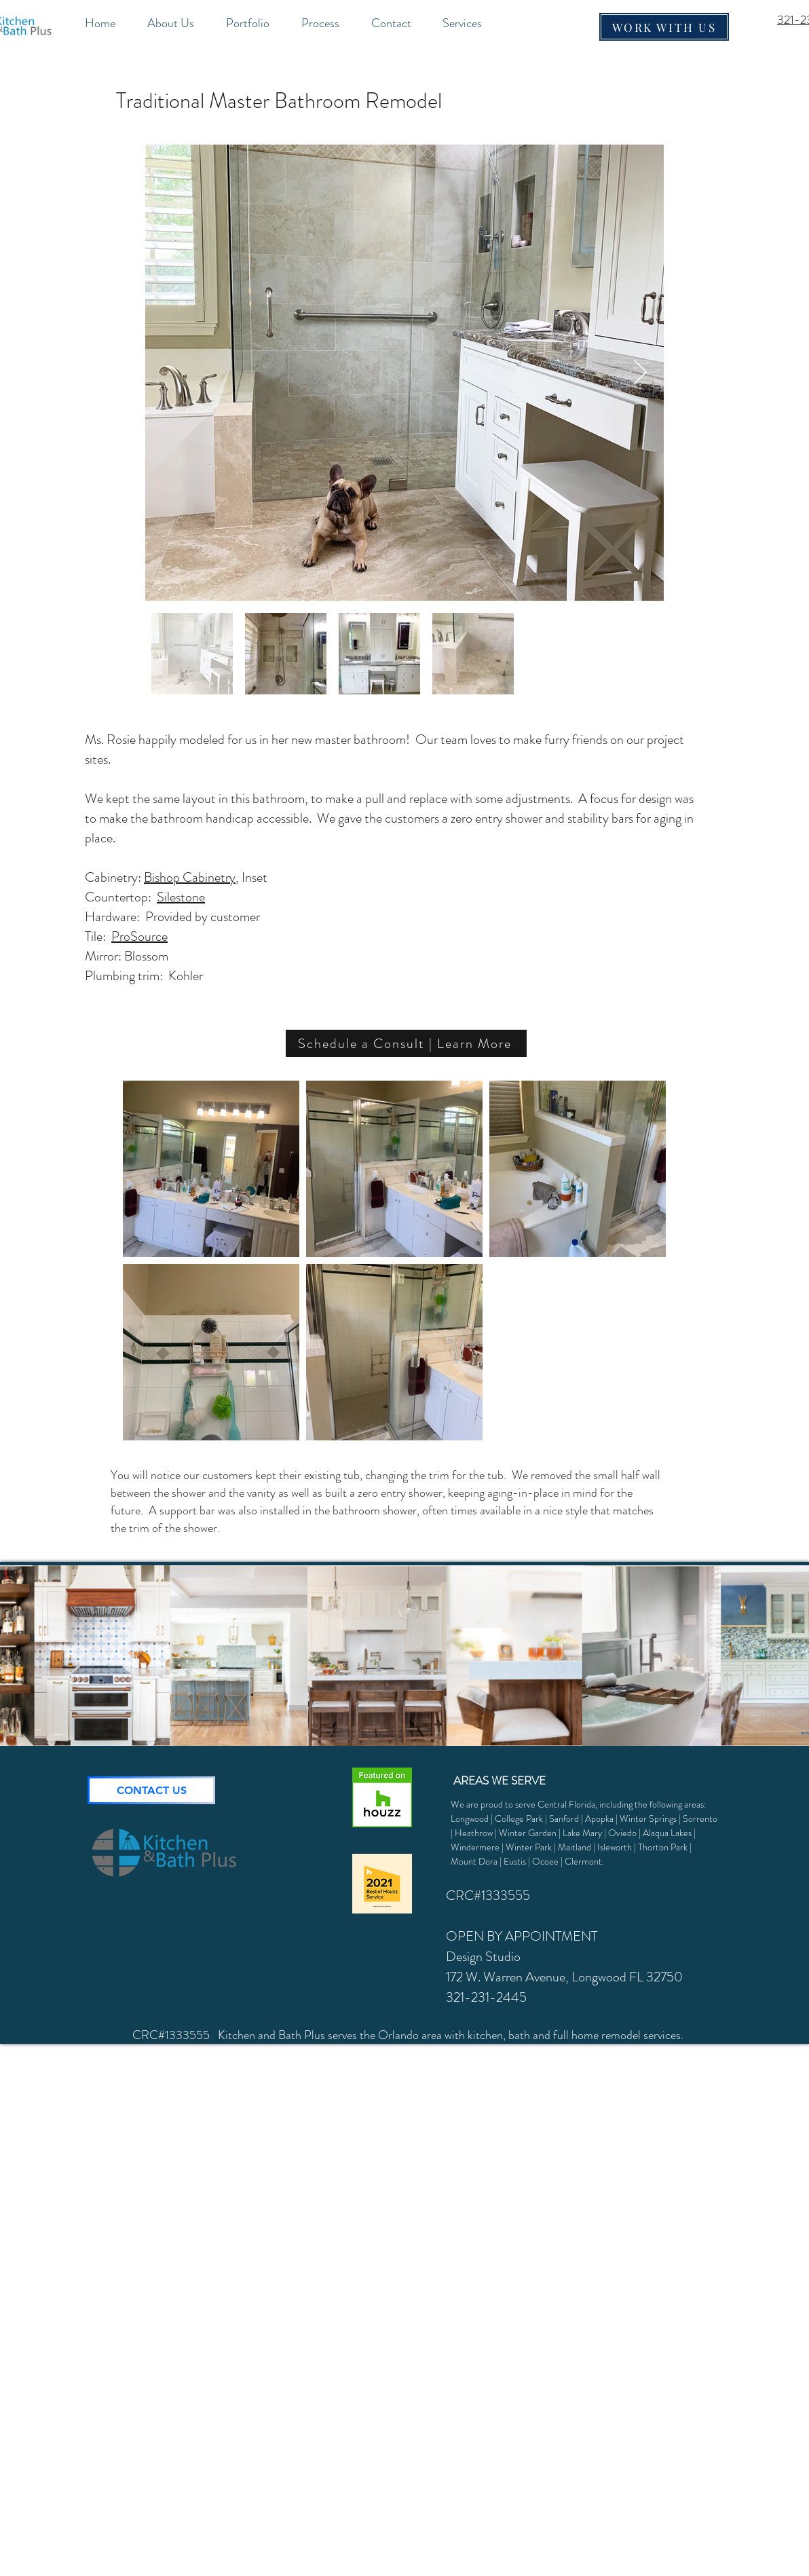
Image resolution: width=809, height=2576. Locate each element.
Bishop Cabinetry (190, 877)
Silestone (181, 897)
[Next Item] (640, 373)
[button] (471, 23)
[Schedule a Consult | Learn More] (406, 1043)
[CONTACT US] (151, 1790)
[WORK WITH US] (664, 26)
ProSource (139, 936)
